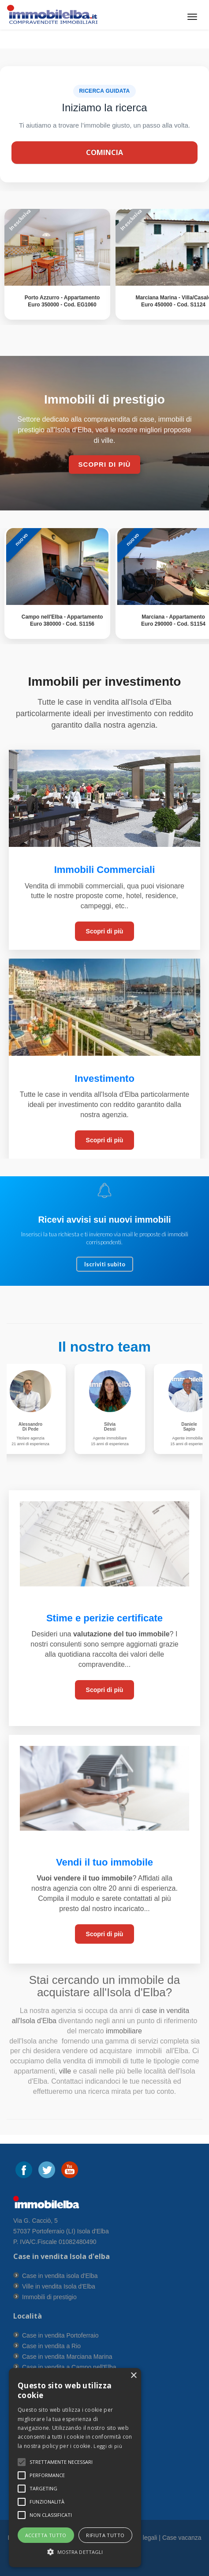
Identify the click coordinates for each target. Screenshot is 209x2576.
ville (65, 2071)
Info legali (144, 2537)
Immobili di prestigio (49, 2296)
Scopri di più (104, 931)
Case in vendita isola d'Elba (60, 2275)
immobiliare (123, 2031)
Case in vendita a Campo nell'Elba (69, 2367)
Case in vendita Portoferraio (60, 2335)
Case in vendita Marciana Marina (67, 2356)
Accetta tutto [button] (46, 2535)
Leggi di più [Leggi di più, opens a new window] (107, 2446)
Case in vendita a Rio (51, 2345)
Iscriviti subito (104, 1264)
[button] (61, 2462)
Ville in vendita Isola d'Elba (58, 2286)
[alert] (75, 2467)
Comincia (104, 152)
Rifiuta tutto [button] (105, 2535)
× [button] (133, 2375)
